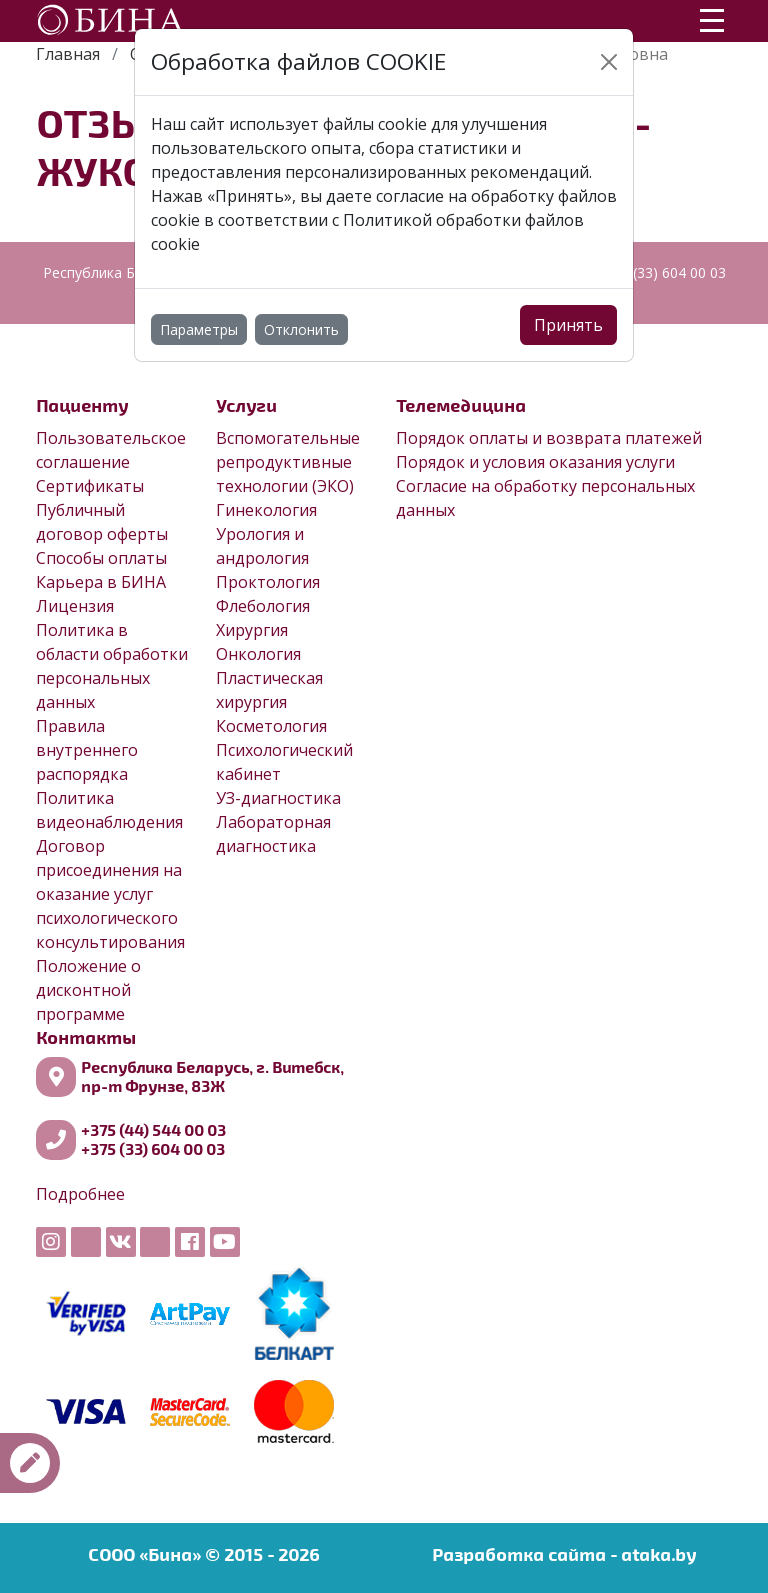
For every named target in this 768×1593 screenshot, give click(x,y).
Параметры (199, 329)
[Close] (609, 62)
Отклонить (301, 329)
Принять (568, 325)
